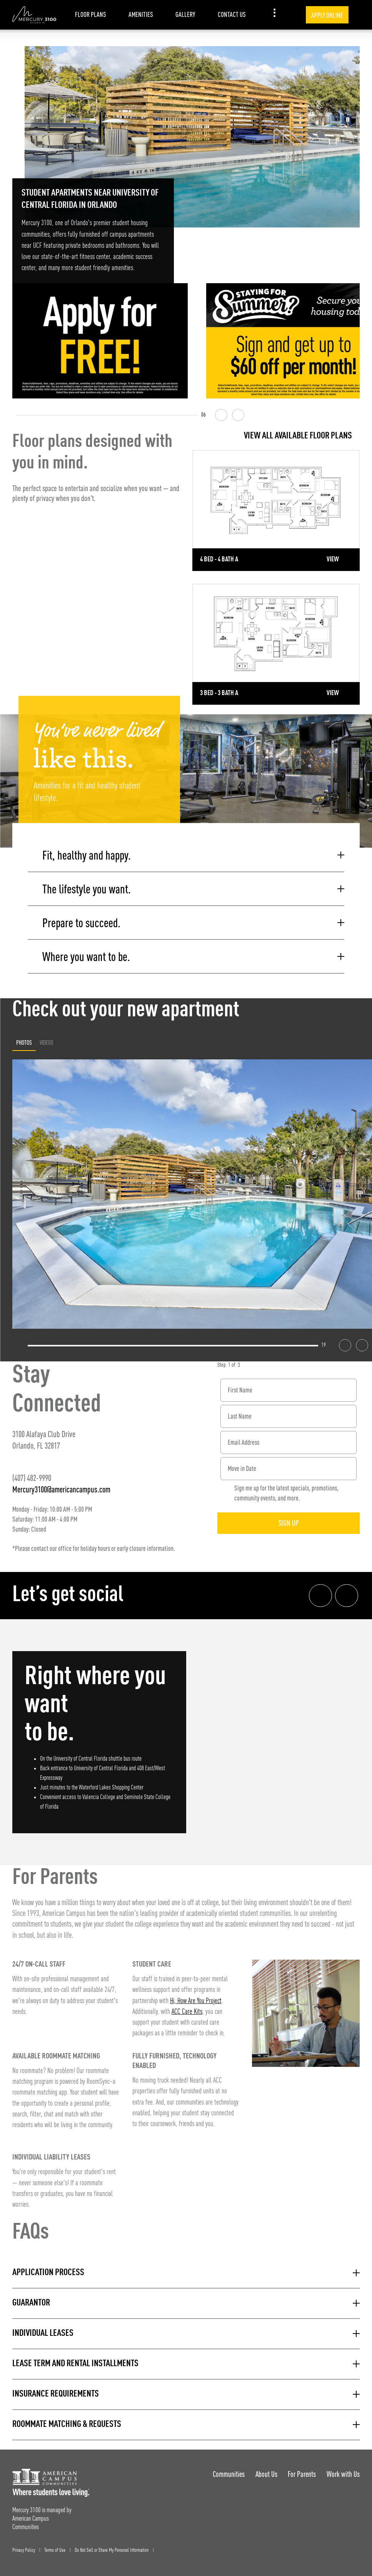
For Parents (302, 2472)
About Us (266, 2472)
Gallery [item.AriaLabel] (185, 14)
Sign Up (289, 1521)
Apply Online (327, 15)
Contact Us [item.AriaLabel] (232, 14)
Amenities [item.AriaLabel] (140, 14)
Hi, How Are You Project (196, 1999)
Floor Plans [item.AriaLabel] (90, 14)
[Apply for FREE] (100, 340)
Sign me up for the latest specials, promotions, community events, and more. (286, 1492)
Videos (46, 1041)
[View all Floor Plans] (276, 436)
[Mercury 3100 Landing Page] (34, 14)
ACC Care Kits (187, 2011)
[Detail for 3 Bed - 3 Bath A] (276, 643)
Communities (228, 2472)
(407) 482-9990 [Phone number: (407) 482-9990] (31, 1476)
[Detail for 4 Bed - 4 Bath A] (276, 510)
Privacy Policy (23, 2549)
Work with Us (343, 2472)
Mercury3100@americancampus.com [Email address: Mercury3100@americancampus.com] (61, 1488)
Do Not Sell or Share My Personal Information (111, 2549)
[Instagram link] (346, 1594)
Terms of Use (54, 2549)
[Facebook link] (320, 1594)
